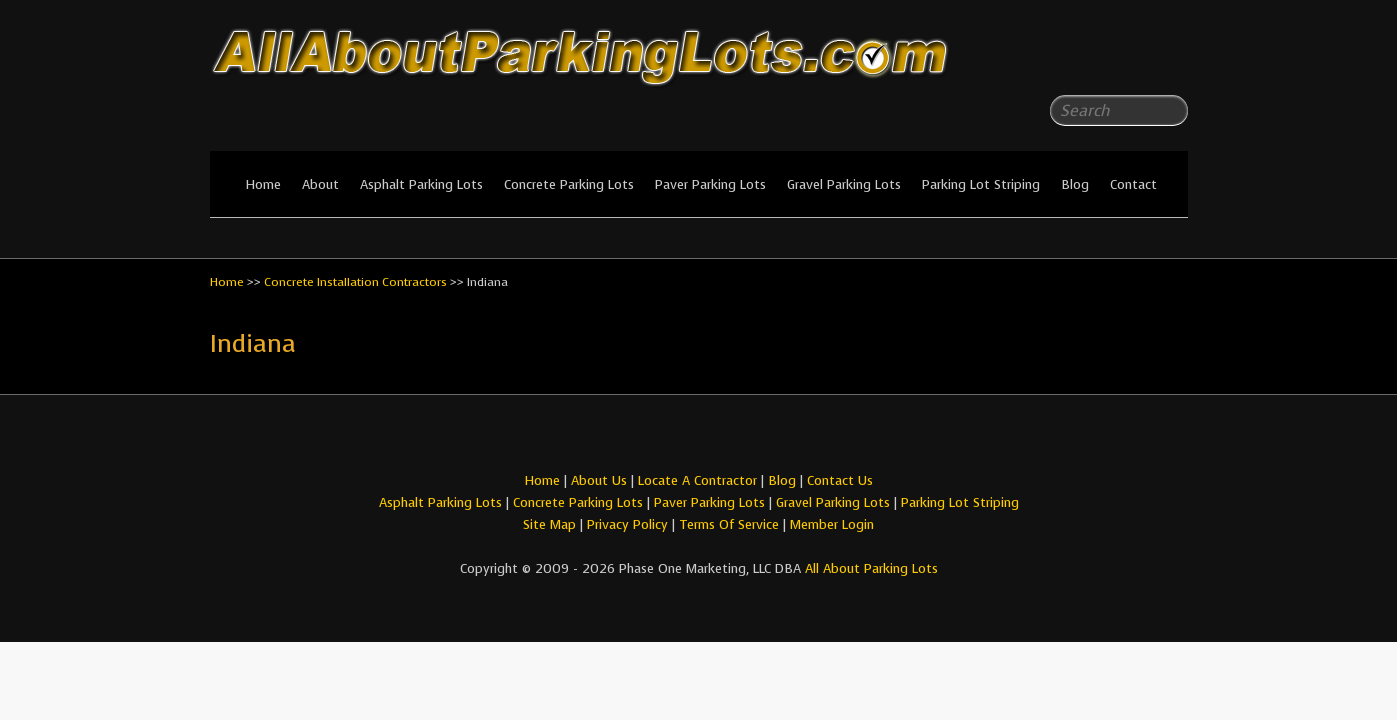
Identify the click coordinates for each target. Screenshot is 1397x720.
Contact (1133, 184)
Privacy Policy (627, 524)
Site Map (549, 524)
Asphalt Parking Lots (421, 184)
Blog (1075, 184)
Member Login (832, 524)
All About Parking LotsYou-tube (1173, 60)
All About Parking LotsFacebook (1133, 60)
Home (263, 184)
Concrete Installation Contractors (355, 282)
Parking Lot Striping (981, 184)
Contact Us (840, 480)
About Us (599, 480)
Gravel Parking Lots (844, 184)
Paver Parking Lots (710, 184)
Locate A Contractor (697, 480)
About (320, 184)
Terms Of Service (731, 524)
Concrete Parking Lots (569, 184)
